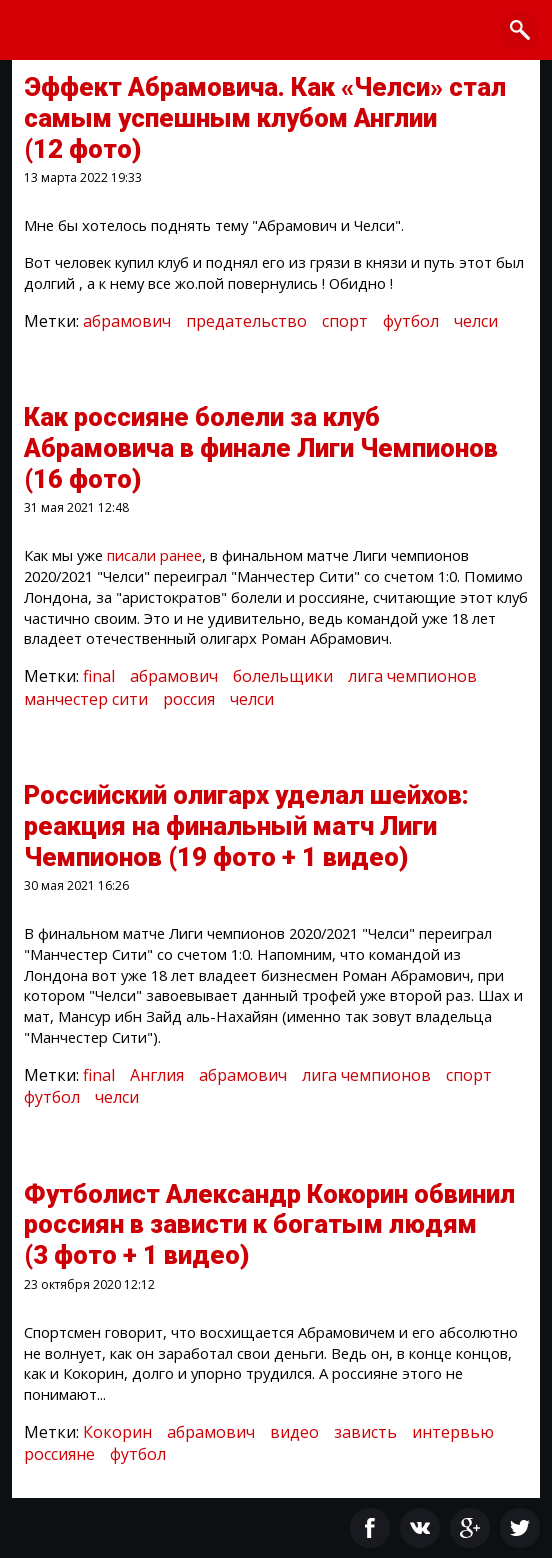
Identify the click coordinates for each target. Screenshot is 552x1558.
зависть (365, 1432)
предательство (246, 321)
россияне (59, 1454)
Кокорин (117, 1432)
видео (294, 1432)
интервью (453, 1432)
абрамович (127, 321)
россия (189, 699)
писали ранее (154, 555)
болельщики (283, 676)
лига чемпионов (412, 676)
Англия (157, 1075)
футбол (411, 321)
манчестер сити (86, 699)
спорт (345, 321)
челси (476, 321)
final (99, 676)
